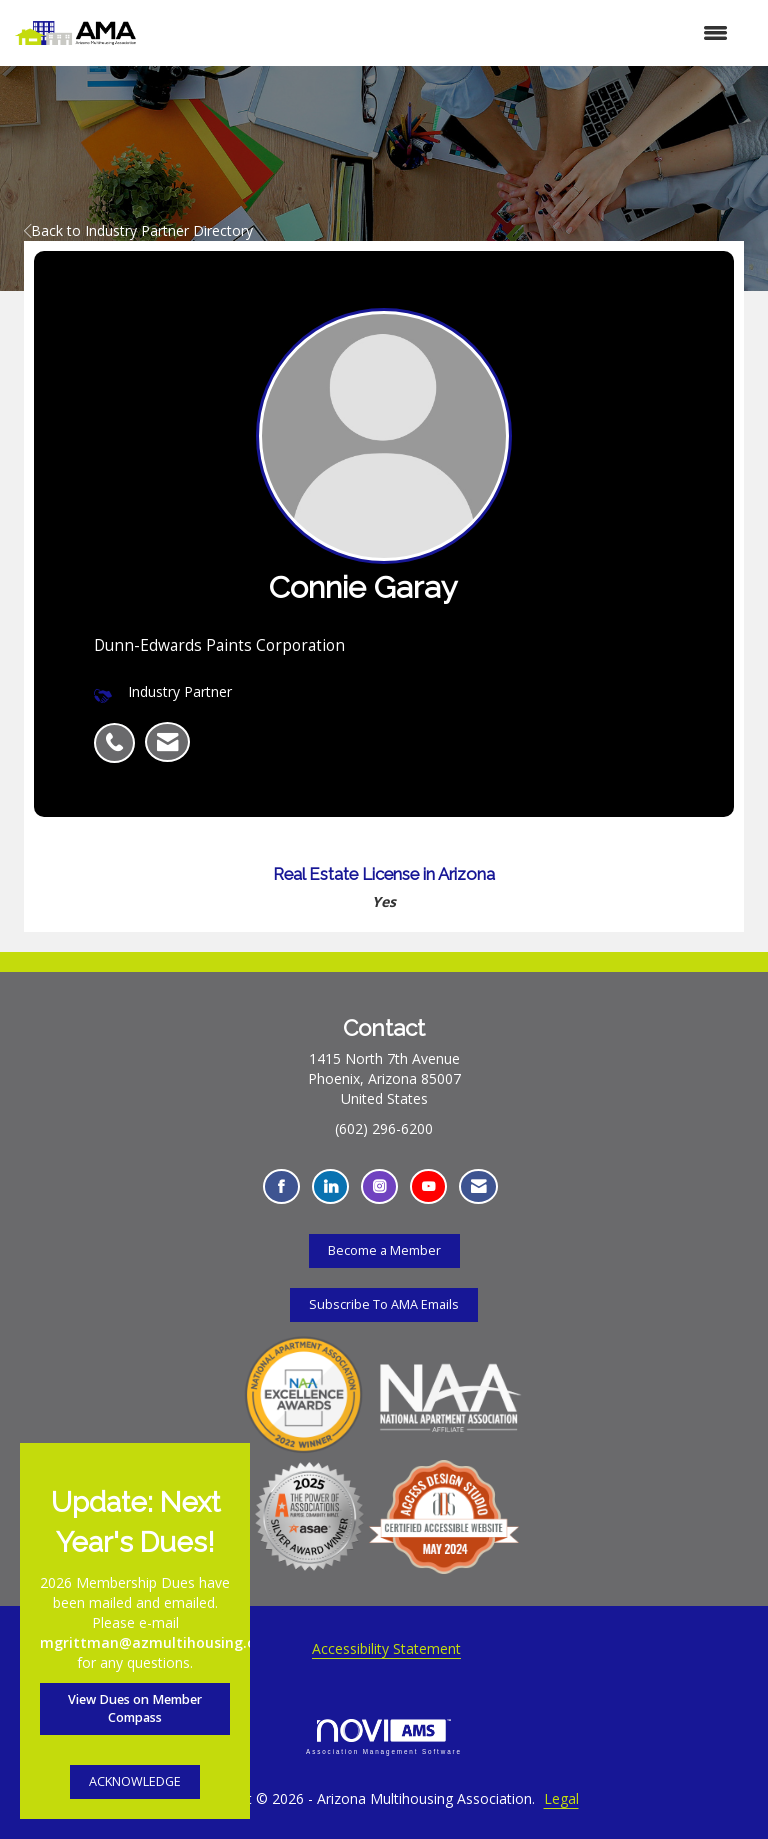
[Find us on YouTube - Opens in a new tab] (428, 1186)
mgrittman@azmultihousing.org (155, 1642)
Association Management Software (384, 1736)
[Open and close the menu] (442, 33)
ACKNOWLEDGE (135, 1781)
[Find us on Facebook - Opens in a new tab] (281, 1186)
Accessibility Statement (386, 1648)
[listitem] (119, 732)
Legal (561, 1798)
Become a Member (384, 1250)
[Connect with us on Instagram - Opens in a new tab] (379, 1186)
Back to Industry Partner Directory (138, 230)
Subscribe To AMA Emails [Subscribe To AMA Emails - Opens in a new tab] (384, 1304)
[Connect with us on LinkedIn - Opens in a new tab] (330, 1186)
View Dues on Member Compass (135, 1708)
